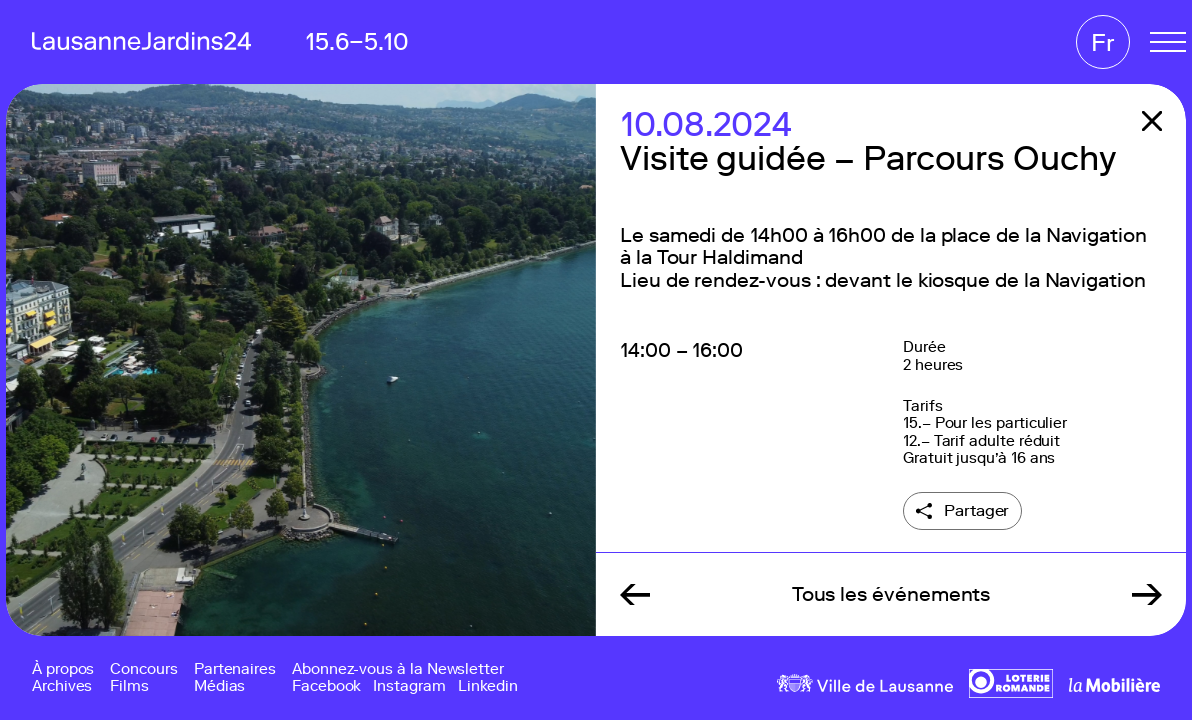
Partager (976, 510)
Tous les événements (891, 594)
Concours (143, 669)
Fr (1103, 42)
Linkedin (488, 686)
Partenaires (235, 669)
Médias (220, 686)
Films (129, 686)
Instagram (409, 686)
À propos (63, 669)
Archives (62, 686)
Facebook (326, 686)
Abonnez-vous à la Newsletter (398, 669)
